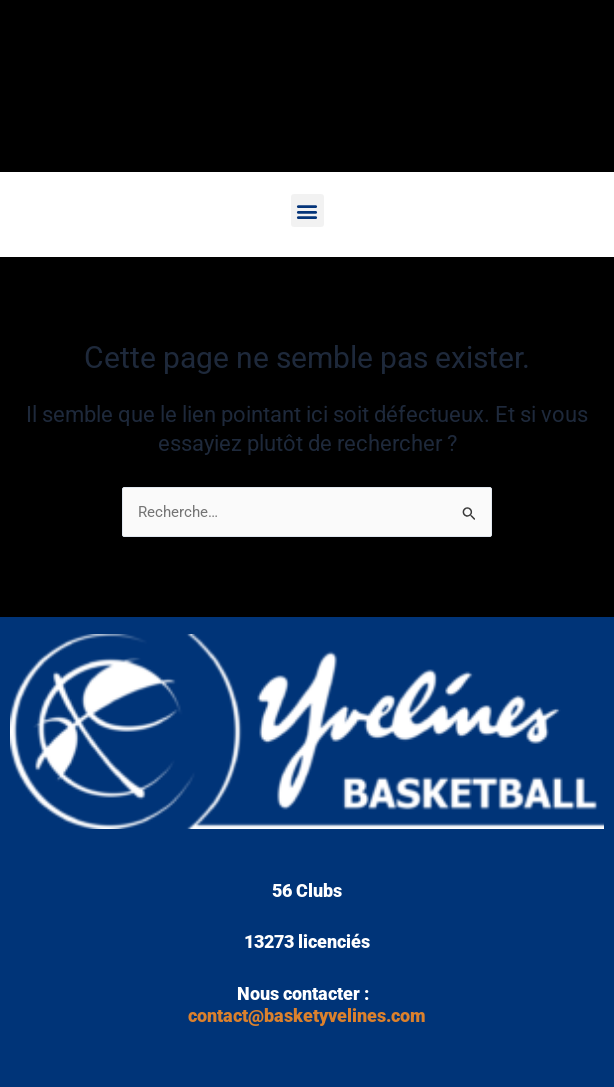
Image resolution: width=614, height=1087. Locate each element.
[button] (307, 210)
